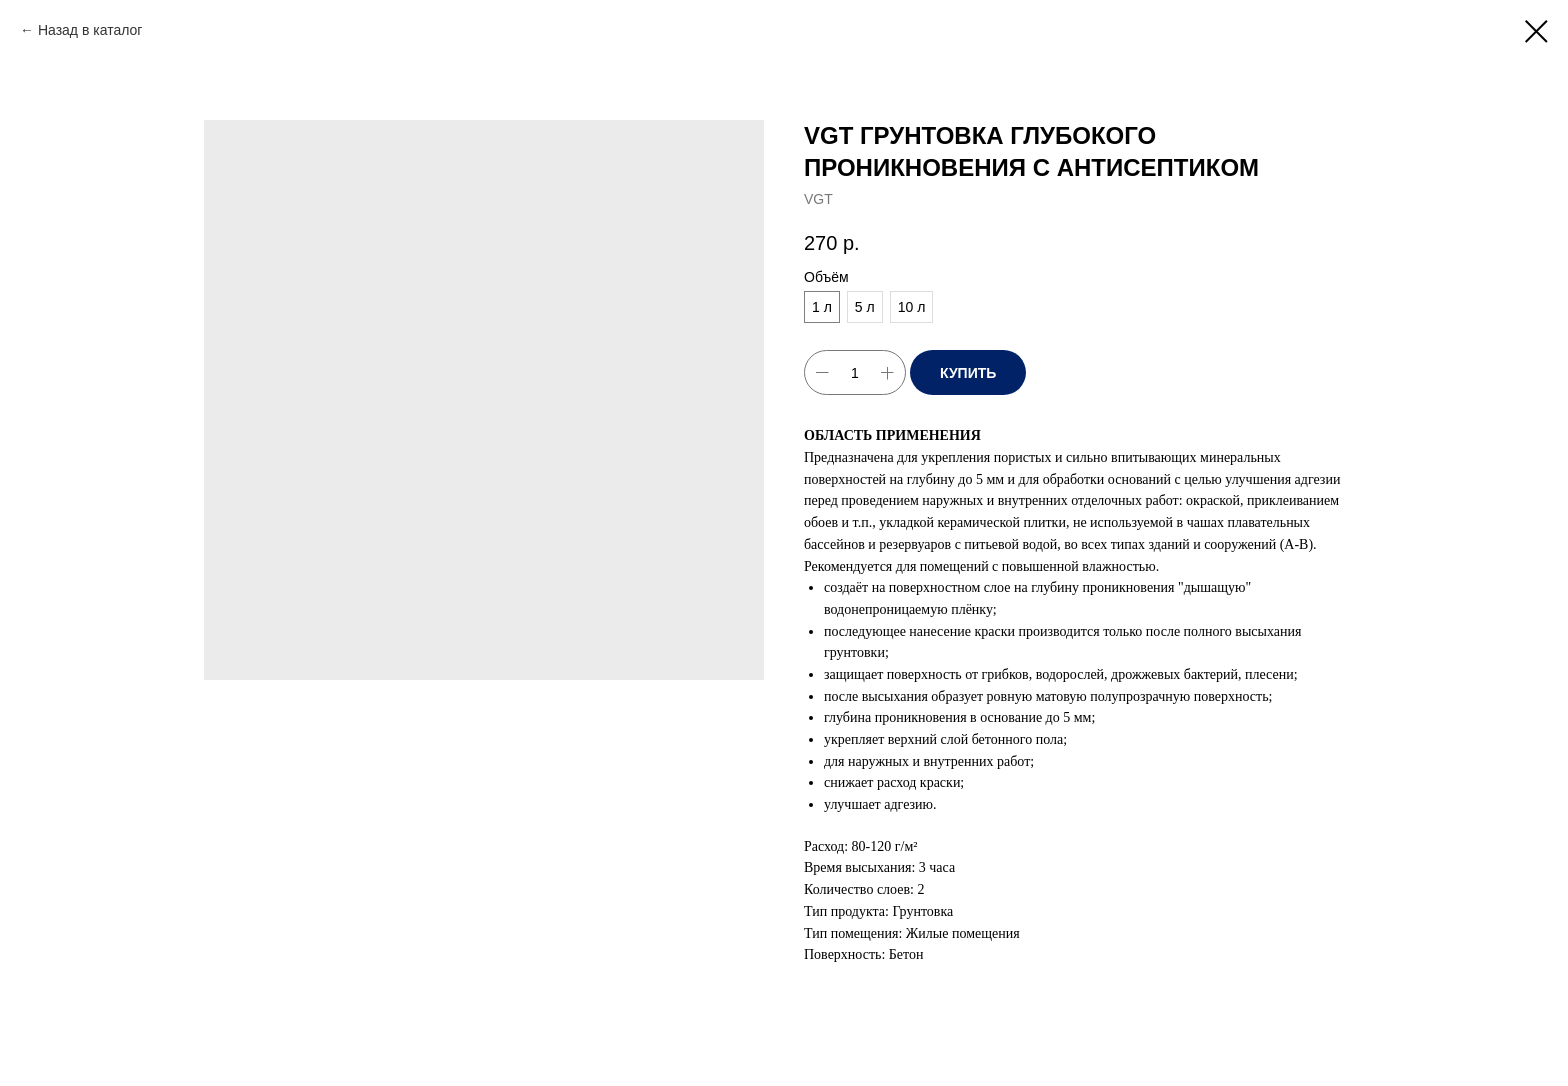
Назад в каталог (90, 30)
